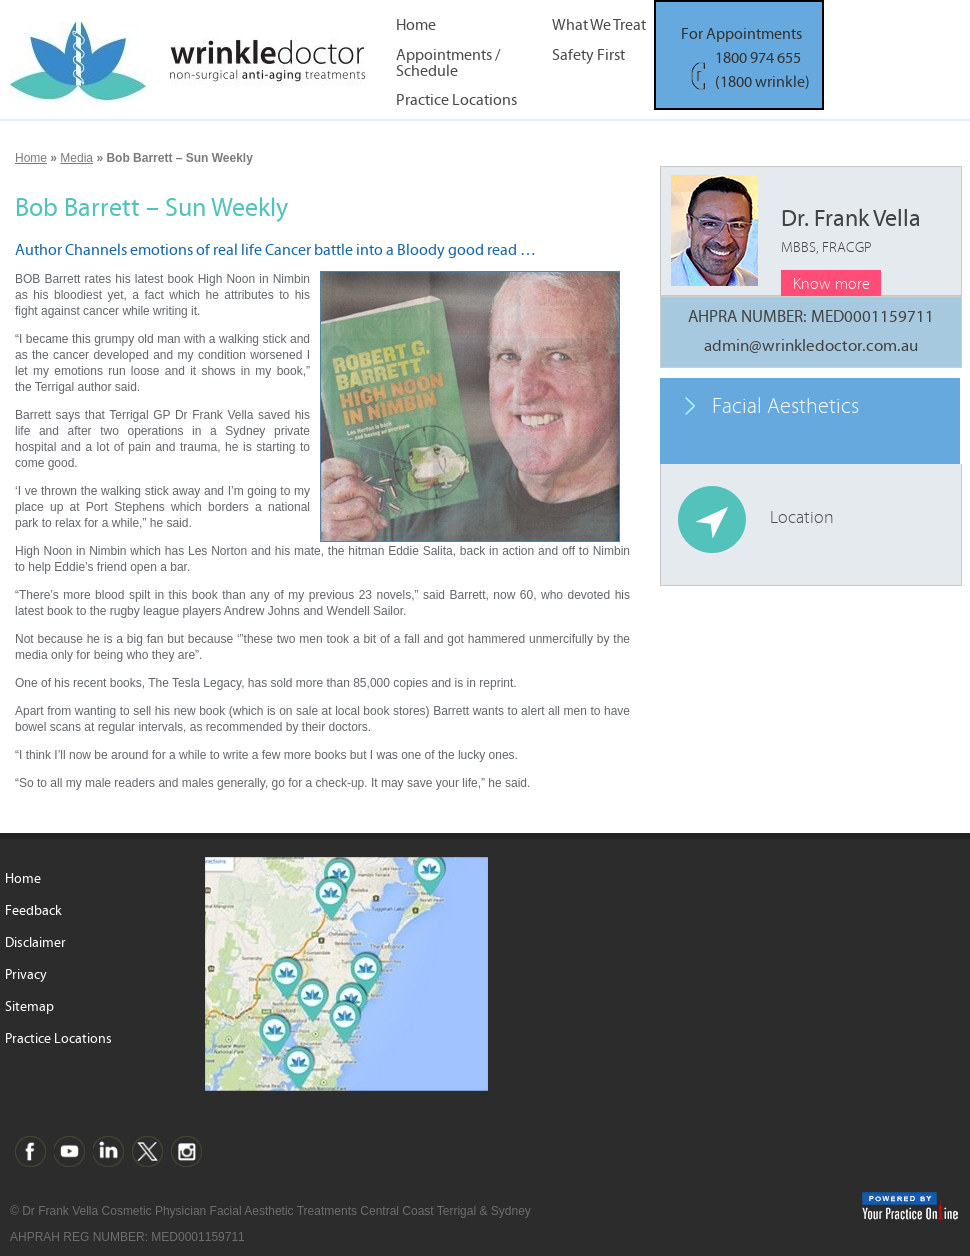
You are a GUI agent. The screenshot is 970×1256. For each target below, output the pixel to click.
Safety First (588, 55)
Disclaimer (35, 943)
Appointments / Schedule (448, 62)
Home (416, 25)
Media (76, 158)
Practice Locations (456, 100)
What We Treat (599, 25)
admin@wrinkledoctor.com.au (811, 346)
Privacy (26, 975)
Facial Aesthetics (785, 406)
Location (802, 517)
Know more (831, 284)
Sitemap (29, 1007)
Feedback (33, 911)
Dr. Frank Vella (851, 230)
